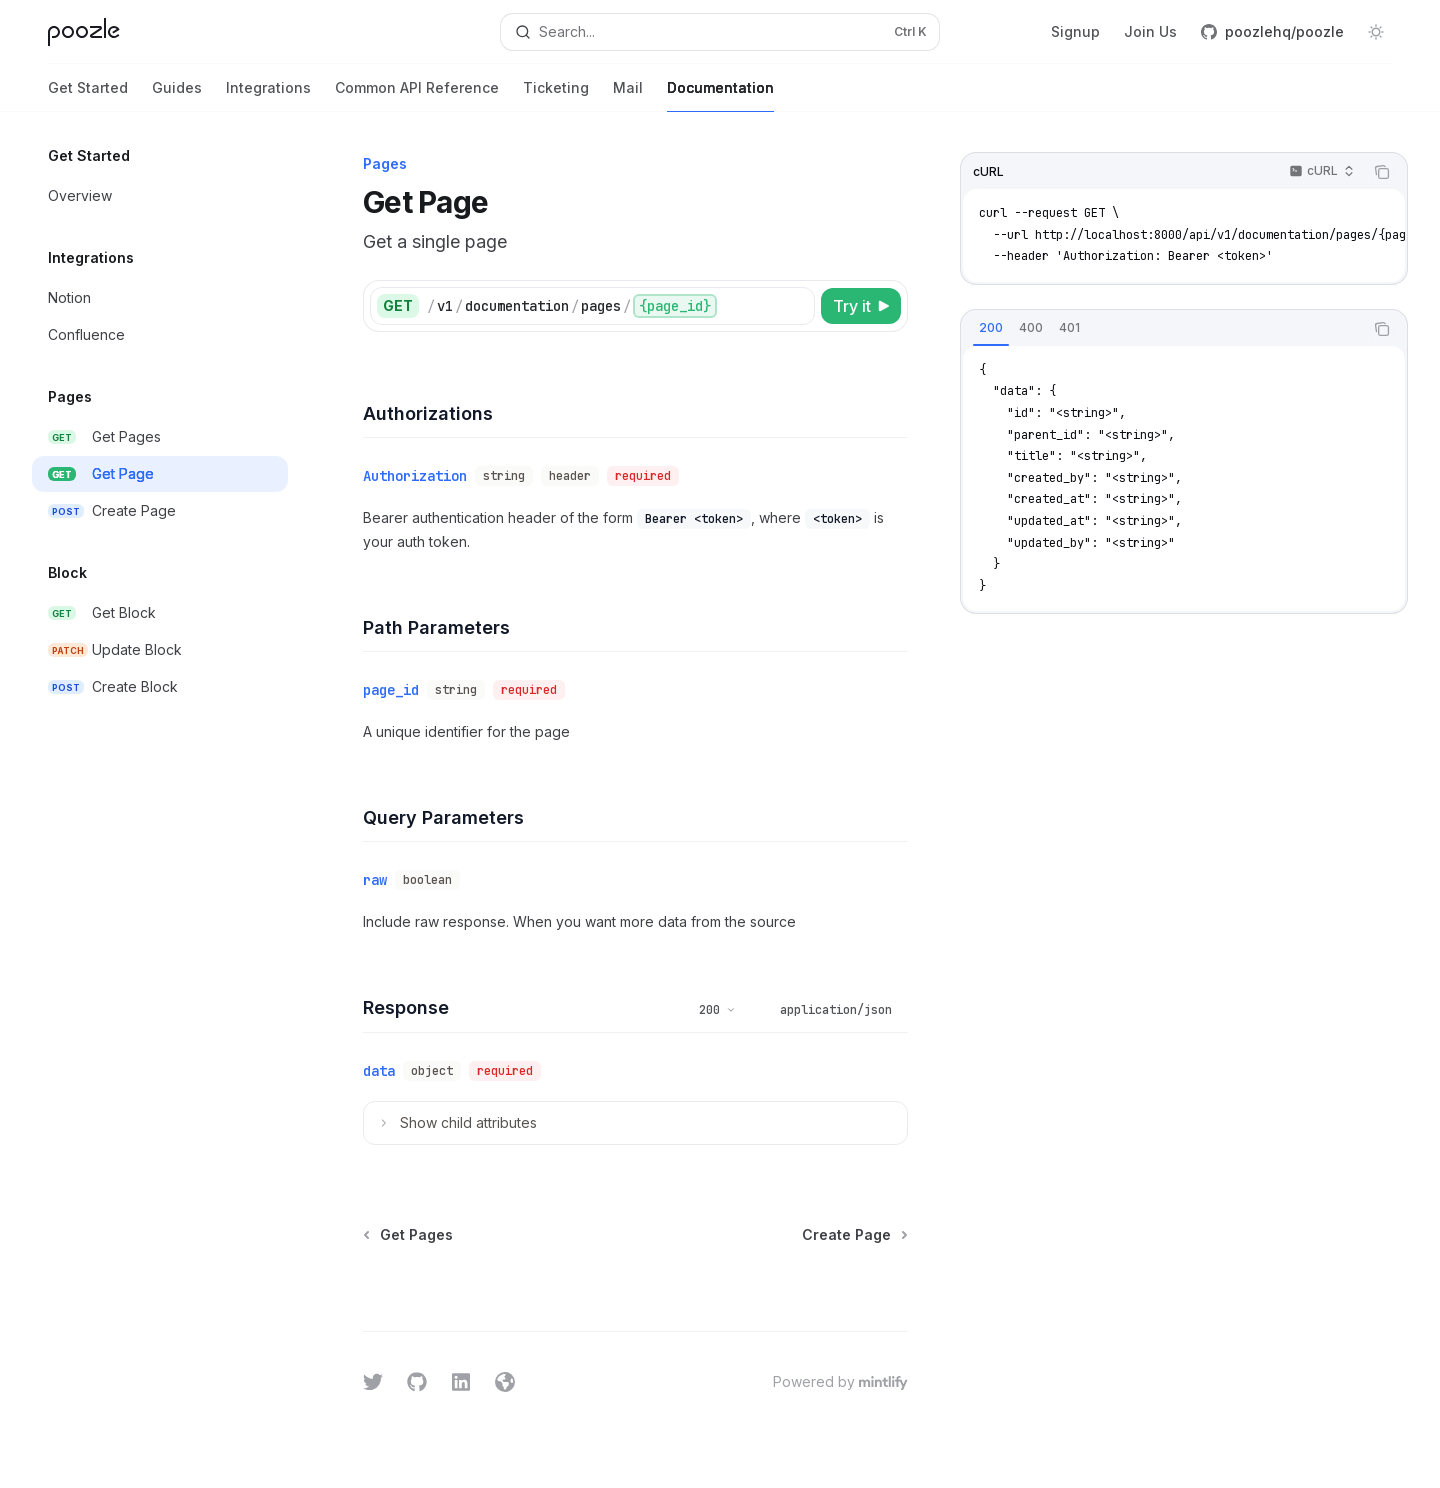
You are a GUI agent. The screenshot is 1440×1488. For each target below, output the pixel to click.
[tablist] (1162, 329)
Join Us (1150, 31)
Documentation (720, 95)
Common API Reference (417, 95)
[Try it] (861, 306)
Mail (628, 95)
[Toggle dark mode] (1376, 32)
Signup (1075, 31)
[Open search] (719, 32)
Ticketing (556, 95)
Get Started (88, 95)
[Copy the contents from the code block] (1382, 172)
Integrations (268, 95)
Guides (177, 95)
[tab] (991, 328)
